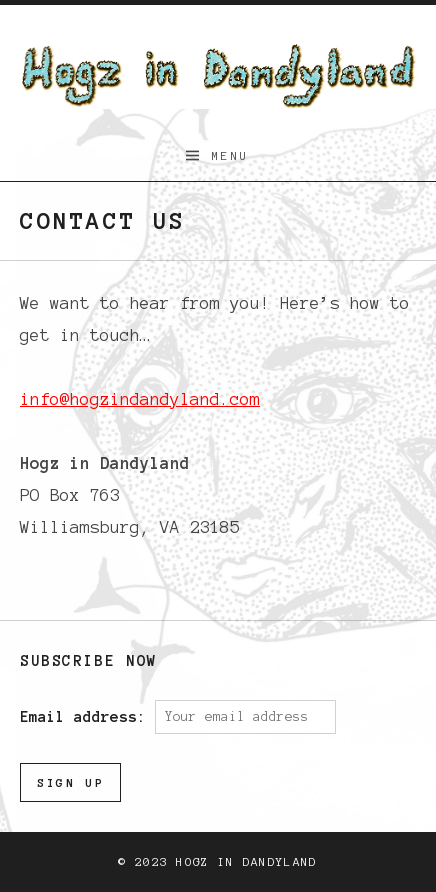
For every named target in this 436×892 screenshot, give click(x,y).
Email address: (87, 716)
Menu (231, 155)
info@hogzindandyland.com (140, 399)
